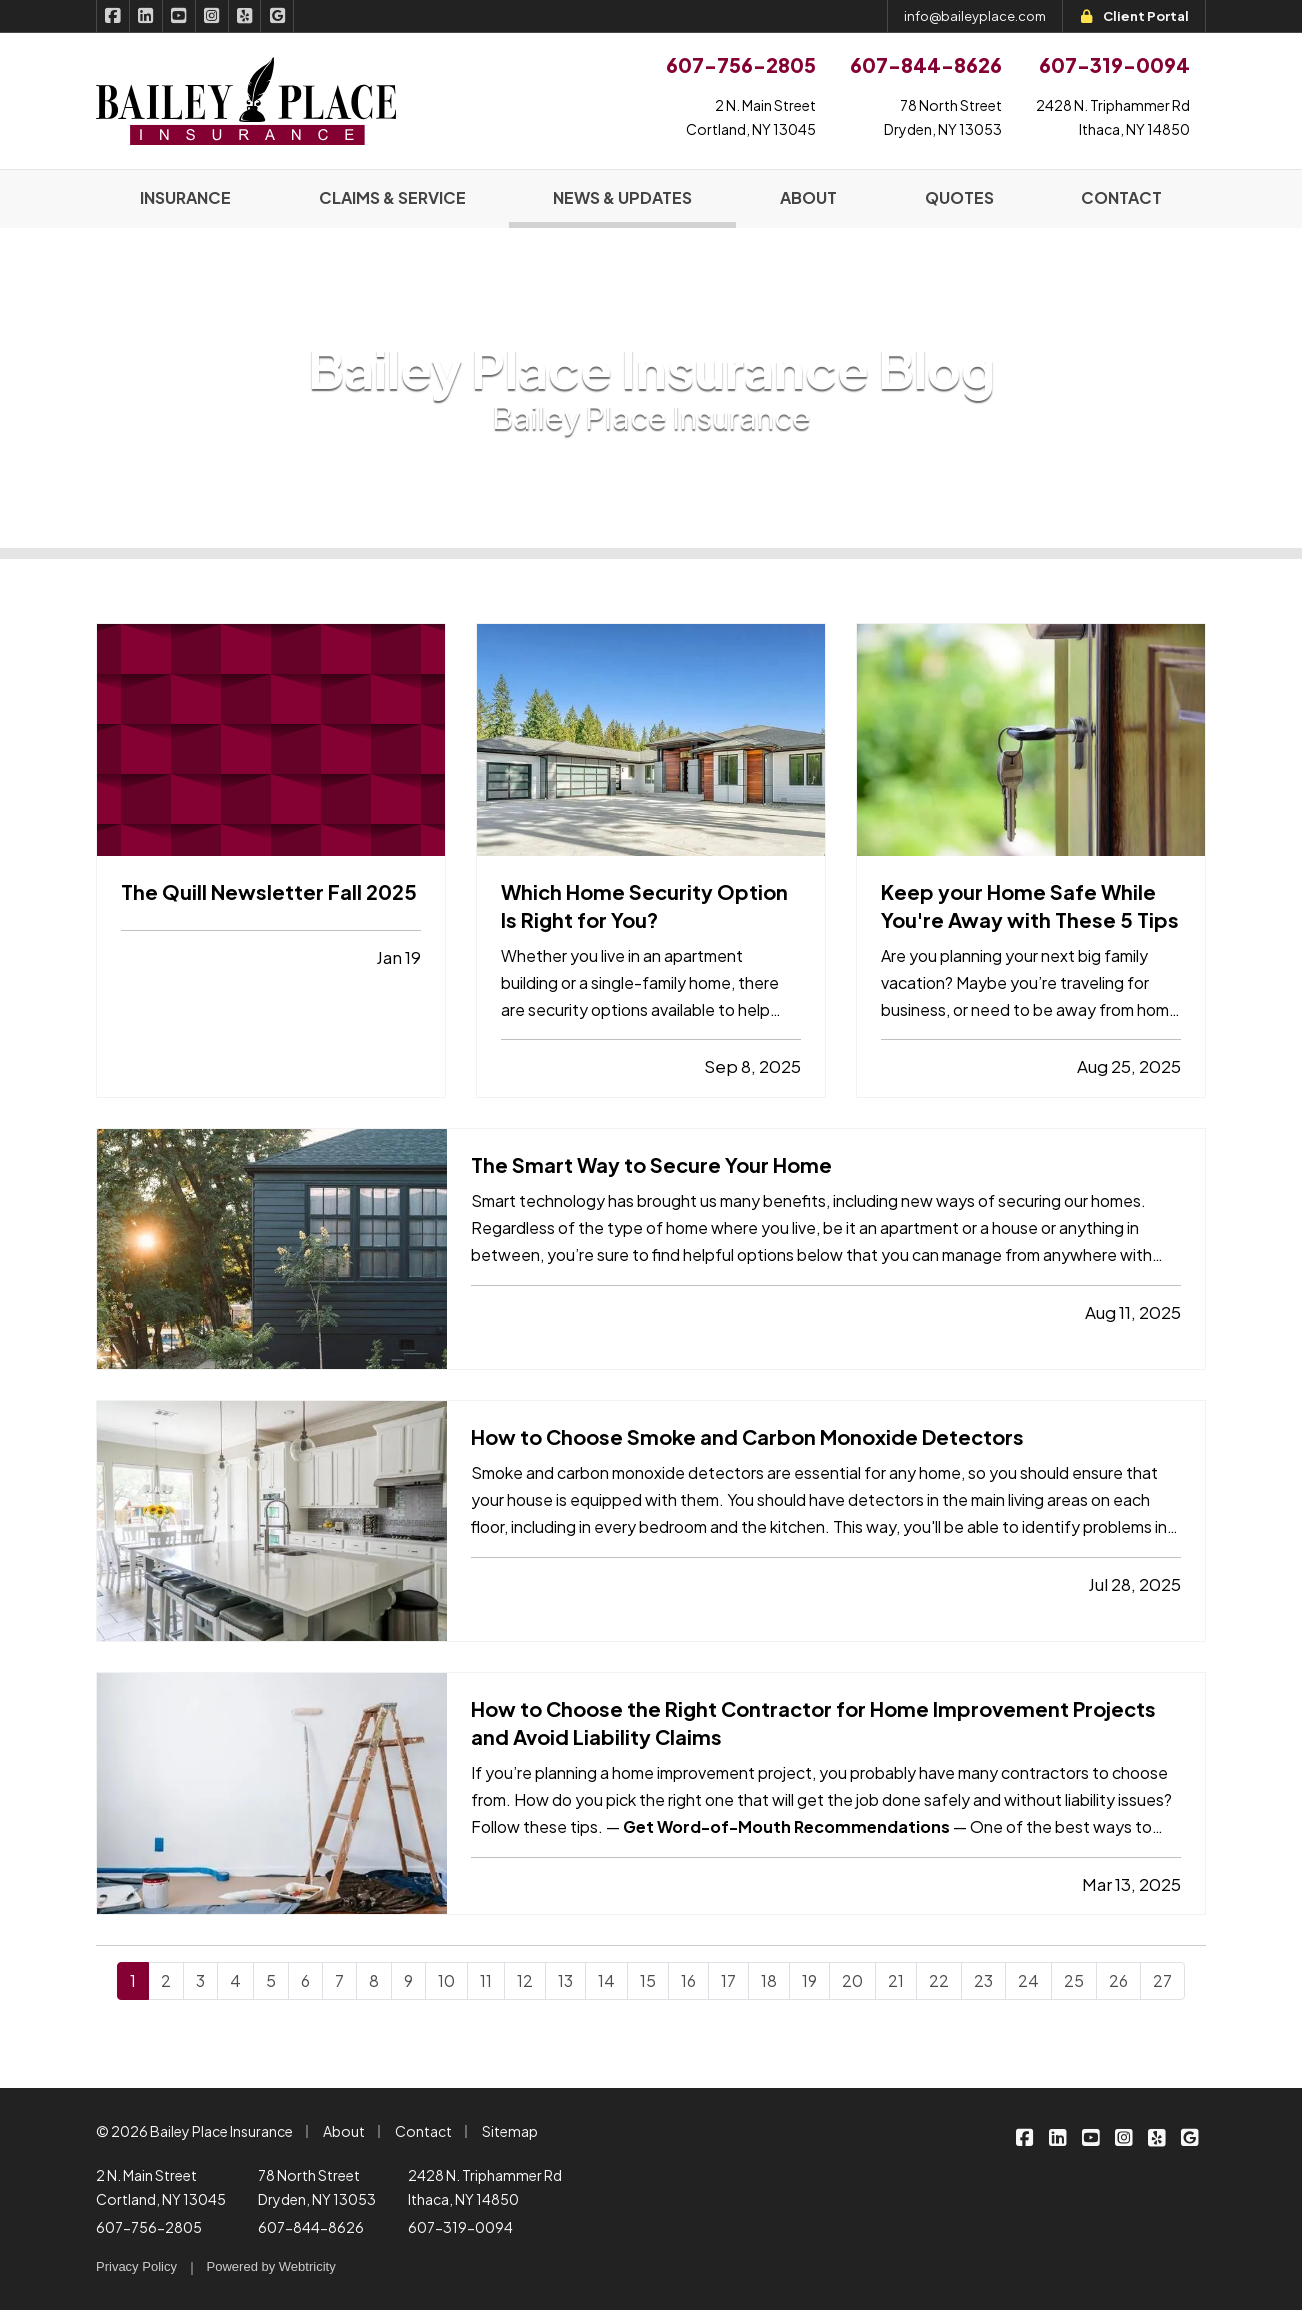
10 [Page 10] (446, 1980)
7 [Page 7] (339, 1980)
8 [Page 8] (374, 1980)
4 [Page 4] (235, 1980)
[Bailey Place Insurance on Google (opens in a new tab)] (277, 16)
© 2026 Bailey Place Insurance (194, 2131)
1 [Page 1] (133, 1980)
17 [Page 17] (728, 1980)
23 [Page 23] (983, 1980)
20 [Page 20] (852, 1980)
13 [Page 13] (565, 1980)
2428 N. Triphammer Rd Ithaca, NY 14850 (485, 2187)
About (344, 2131)
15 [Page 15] (648, 1980)
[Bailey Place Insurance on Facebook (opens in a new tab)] (113, 16)
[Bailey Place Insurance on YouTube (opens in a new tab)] (179, 16)
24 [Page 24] (1028, 1980)
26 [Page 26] (1118, 1980)
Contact (423, 2131)
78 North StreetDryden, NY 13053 (943, 117)
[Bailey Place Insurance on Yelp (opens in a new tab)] (245, 16)
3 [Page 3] (200, 1980)
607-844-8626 (311, 2227)
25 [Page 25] (1074, 1980)
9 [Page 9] (408, 1980)
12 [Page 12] (525, 1980)
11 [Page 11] (486, 1980)
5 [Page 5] (271, 1980)
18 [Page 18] (769, 1980)
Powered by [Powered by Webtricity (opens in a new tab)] (271, 2266)
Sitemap (510, 2131)
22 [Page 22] (939, 1980)
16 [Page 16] (688, 1980)
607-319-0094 (460, 2227)
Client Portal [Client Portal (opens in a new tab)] (1134, 16)
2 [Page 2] (166, 1980)
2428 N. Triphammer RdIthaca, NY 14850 (1113, 117)
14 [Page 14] (606, 1980)
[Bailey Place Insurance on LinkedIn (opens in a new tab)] (146, 16)
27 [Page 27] (1162, 1980)
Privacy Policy (136, 2266)
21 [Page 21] (896, 1980)
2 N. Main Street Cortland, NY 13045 (161, 2187)
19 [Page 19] (809, 1980)
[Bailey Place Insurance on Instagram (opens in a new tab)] (212, 16)
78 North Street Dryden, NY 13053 (317, 2187)
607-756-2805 (149, 2227)
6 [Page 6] (305, 1980)
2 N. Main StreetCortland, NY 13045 (751, 117)
